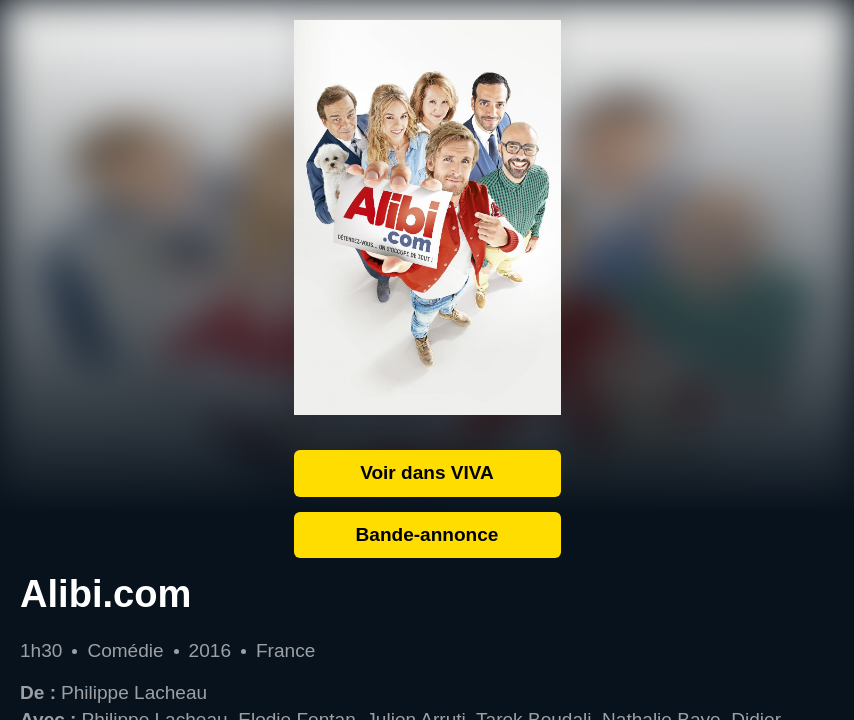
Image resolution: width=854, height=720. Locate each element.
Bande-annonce (427, 534)
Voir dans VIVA (427, 472)
